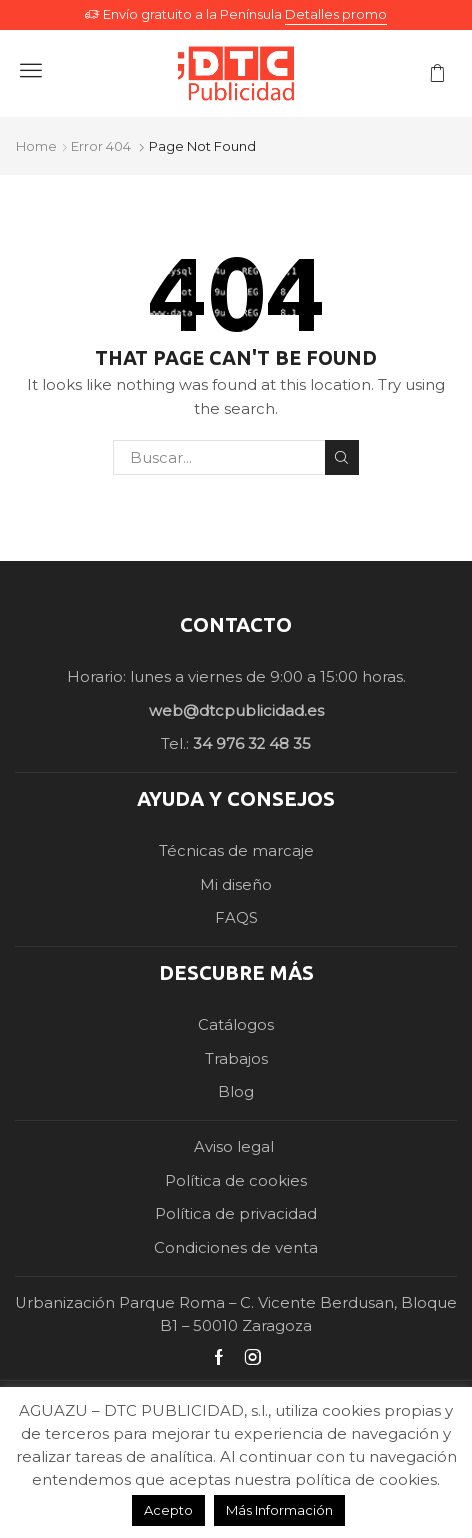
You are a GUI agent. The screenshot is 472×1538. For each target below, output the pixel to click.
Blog (236, 1092)
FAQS (236, 918)
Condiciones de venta (236, 1248)
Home (36, 146)
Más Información (279, 1510)
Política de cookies (236, 1181)
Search (342, 457)
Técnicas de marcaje (236, 851)
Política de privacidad (236, 1214)
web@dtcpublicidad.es (236, 711)
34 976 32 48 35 (252, 744)
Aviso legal (236, 1147)
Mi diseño (236, 885)
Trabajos (236, 1059)
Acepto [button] (168, 1510)
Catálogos (236, 1025)
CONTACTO (236, 624)
